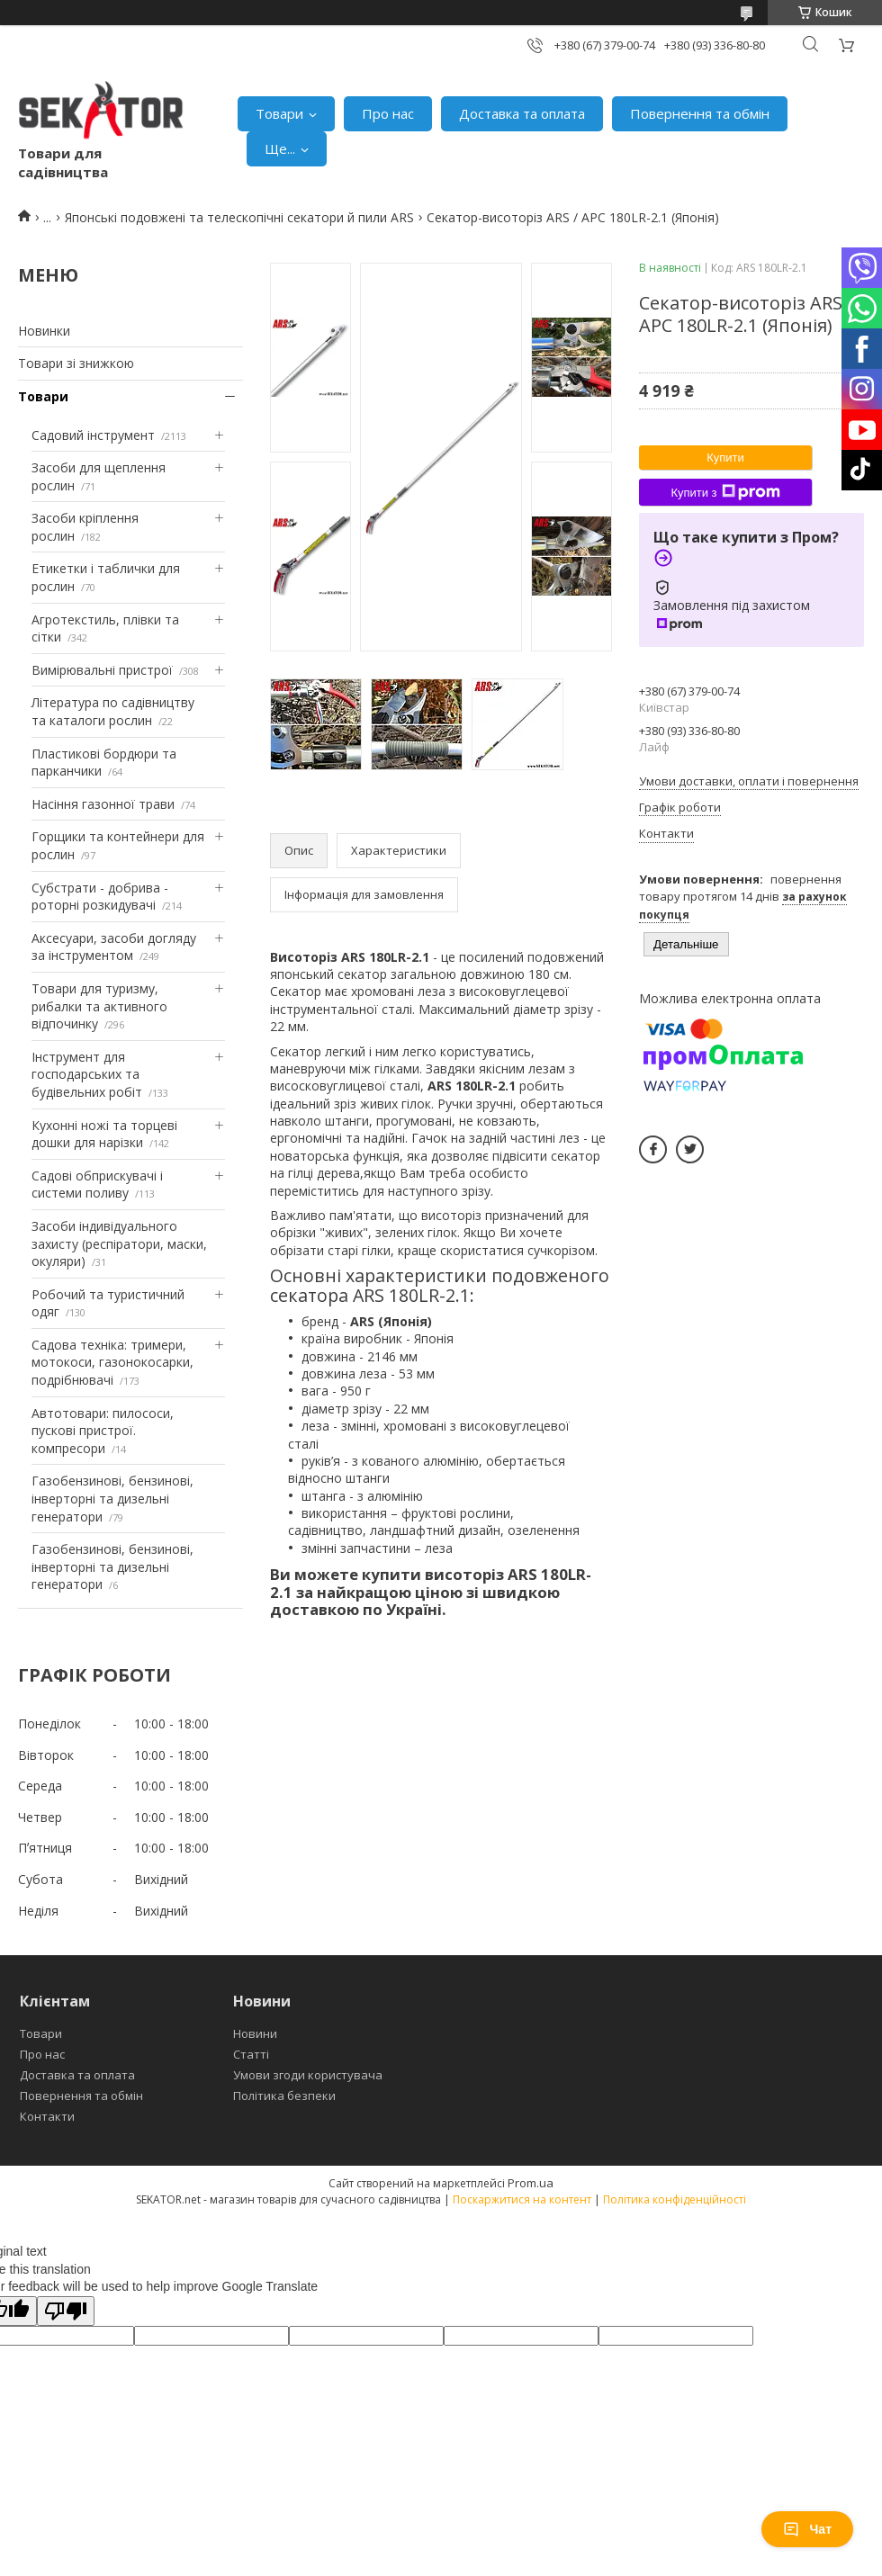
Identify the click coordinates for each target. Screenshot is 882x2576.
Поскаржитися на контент (522, 2199)
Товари (279, 113)
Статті (251, 2054)
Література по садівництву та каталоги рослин (113, 711)
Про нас (388, 113)
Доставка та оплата (522, 113)
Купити (725, 457)
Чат (807, 2529)
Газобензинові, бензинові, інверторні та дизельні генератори (113, 1498)
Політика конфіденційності (674, 2199)
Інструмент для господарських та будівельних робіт (87, 1074)
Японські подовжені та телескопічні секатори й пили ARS (239, 217)
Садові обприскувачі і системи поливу (97, 1184)
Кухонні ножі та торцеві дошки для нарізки (104, 1134)
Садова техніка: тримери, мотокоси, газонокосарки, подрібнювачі (113, 1362)
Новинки (44, 330)
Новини (255, 2033)
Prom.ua (531, 2183)
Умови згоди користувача (307, 2075)
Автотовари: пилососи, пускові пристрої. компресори (103, 1431)
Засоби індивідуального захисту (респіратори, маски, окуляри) (119, 1243)
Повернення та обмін (700, 113)
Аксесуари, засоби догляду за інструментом (114, 947)
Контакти (47, 2116)
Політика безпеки (284, 2095)
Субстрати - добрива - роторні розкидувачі (100, 896)
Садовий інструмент (93, 435)
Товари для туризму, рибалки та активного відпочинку (99, 1006)
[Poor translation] (65, 2311)
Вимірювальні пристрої (102, 669)
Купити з (724, 492)
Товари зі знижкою (76, 363)
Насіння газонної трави (103, 803)
